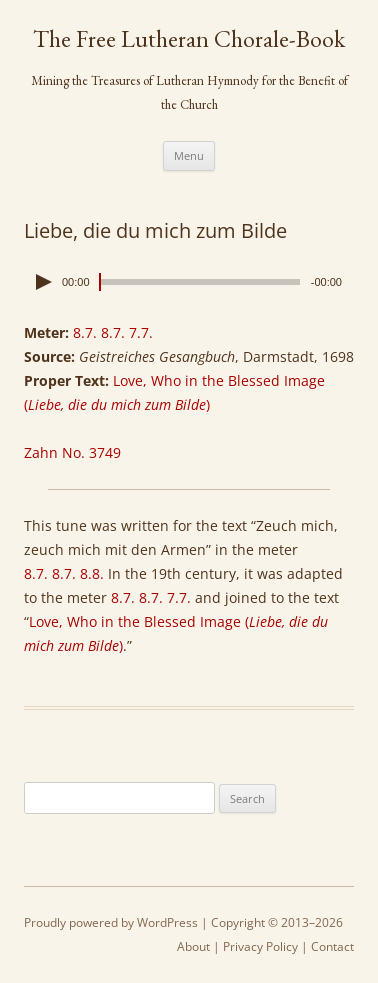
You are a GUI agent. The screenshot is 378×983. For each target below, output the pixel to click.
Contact (332, 946)
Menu (189, 155)
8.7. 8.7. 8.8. (64, 573)
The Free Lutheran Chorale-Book (189, 39)
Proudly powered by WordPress (111, 922)
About (193, 946)
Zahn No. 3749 (72, 452)
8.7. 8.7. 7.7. (113, 332)
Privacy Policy (260, 946)
